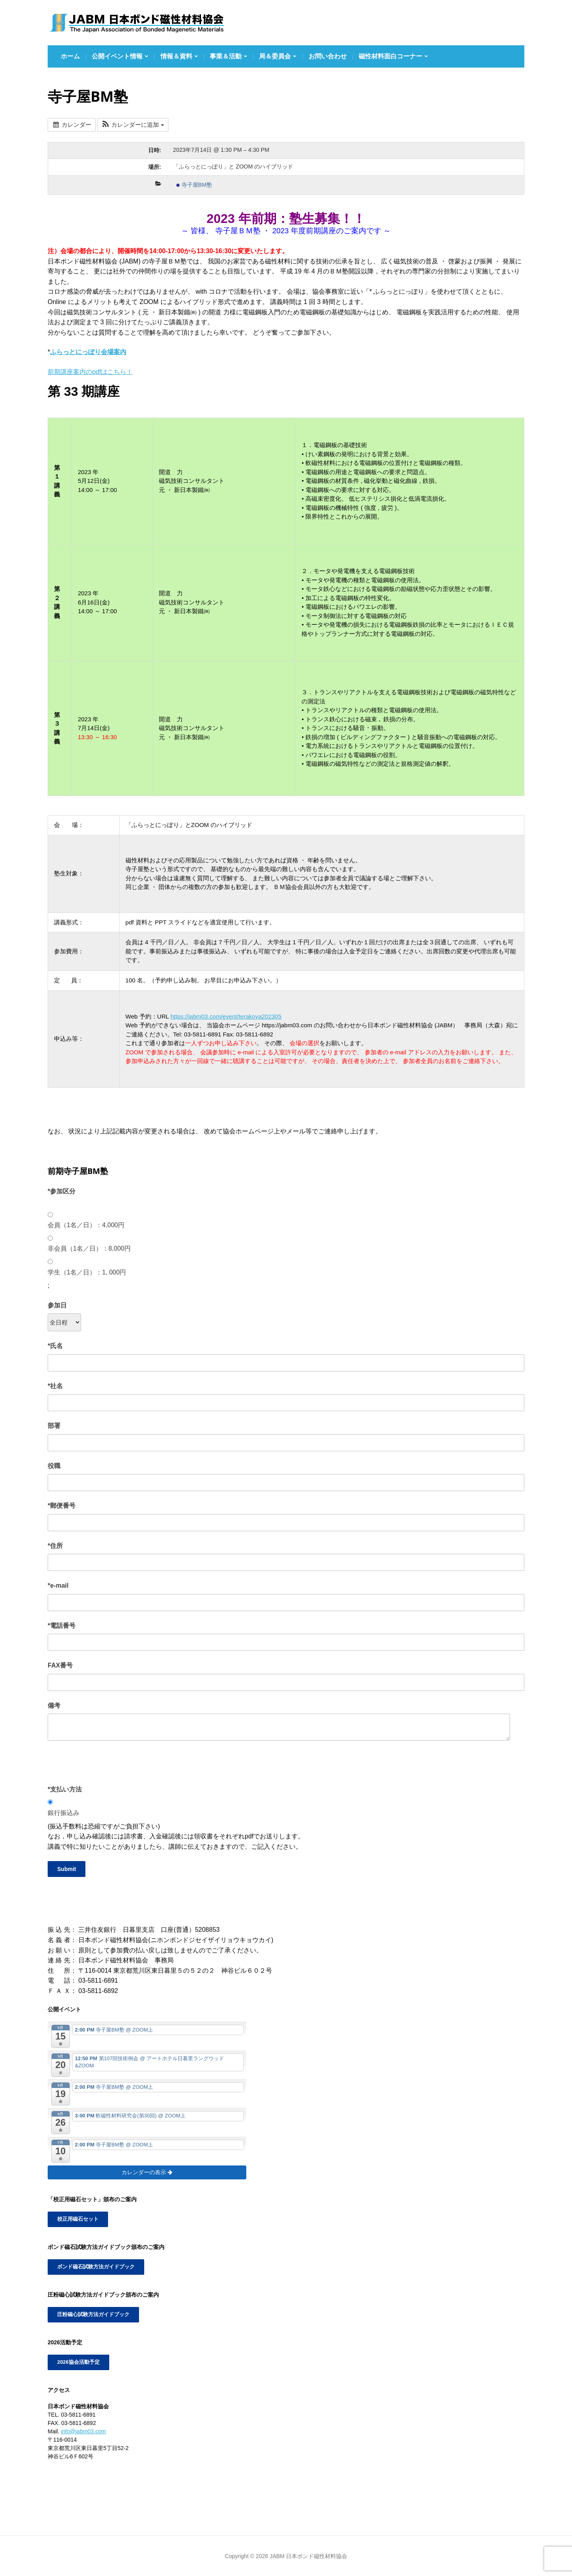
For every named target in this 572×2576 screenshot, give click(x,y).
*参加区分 (61, 1191)
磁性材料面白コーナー (390, 56)
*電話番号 (61, 1625)
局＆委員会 (275, 56)
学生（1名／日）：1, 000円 (87, 1272)
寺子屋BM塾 (194, 185)
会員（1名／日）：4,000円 (86, 1225)
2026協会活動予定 (77, 2361)
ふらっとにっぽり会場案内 (88, 352)
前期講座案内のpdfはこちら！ (90, 371)
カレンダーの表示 (147, 2172)
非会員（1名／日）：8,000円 (89, 1248)
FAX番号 (60, 1665)
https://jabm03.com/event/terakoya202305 (225, 1016)
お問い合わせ (328, 56)
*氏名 (55, 1345)
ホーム (70, 56)
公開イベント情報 (117, 56)
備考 (54, 1705)
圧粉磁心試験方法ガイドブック (90, 2313)
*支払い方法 (65, 1789)
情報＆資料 (176, 56)
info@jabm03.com (83, 2430)
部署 (54, 1425)
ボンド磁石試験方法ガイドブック (93, 2266)
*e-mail (58, 1585)
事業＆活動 (226, 56)
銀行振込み (63, 1812)
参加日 (57, 1305)
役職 (54, 1465)
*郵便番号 (61, 1505)
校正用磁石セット (76, 2219)
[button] (133, 125)
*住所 (55, 1545)
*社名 (55, 1386)
